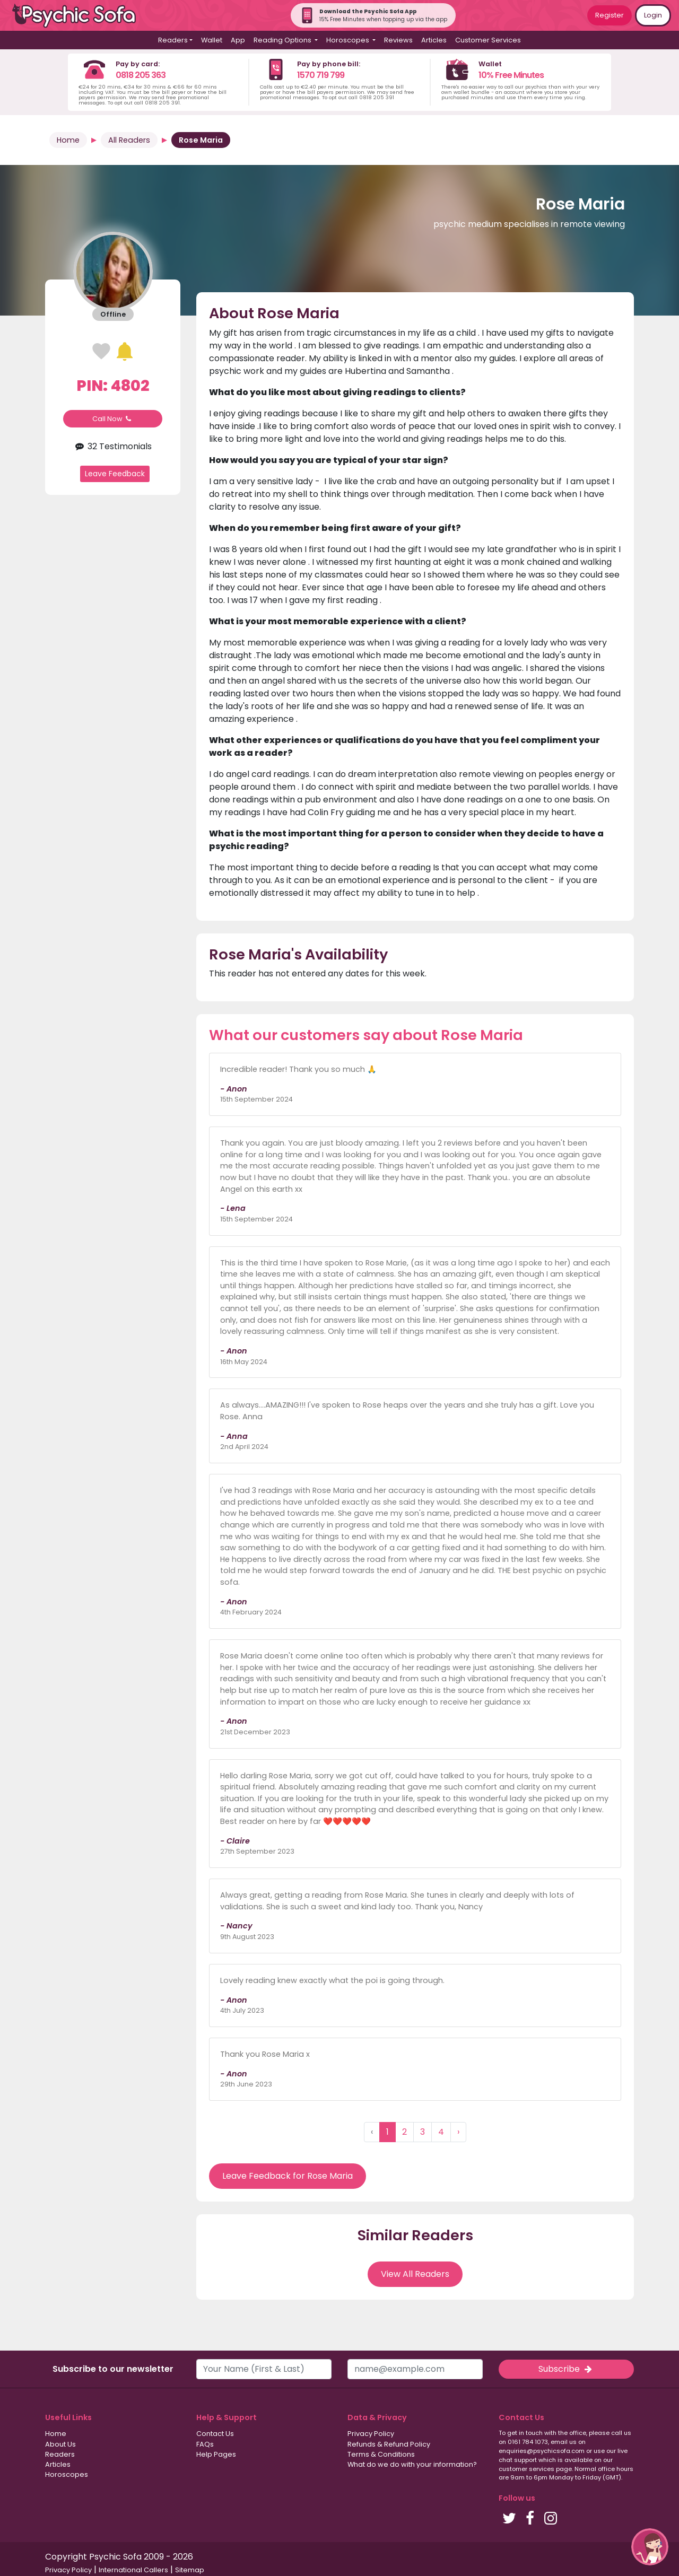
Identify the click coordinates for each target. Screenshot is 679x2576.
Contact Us (215, 2433)
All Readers (129, 140)
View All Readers (415, 2274)
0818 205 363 (141, 75)
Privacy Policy (370, 2433)
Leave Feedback (115, 473)
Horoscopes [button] (348, 40)
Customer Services (488, 40)
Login (653, 15)
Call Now (113, 418)
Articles (434, 40)
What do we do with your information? (412, 2464)
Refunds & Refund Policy (388, 2444)
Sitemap (189, 2569)
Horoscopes (66, 2474)
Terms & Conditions (381, 2454)
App (238, 40)
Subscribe (566, 2369)
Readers (60, 2454)
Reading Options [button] (283, 40)
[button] (649, 2546)
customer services (526, 2469)
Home (68, 140)
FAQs (205, 2444)
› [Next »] (458, 2132)
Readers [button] (173, 40)
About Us (60, 2444)
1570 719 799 (320, 75)
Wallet (211, 40)
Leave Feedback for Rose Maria (287, 2176)
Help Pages (216, 2454)
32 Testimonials (113, 446)
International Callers (133, 2569)
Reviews (398, 40)
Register (609, 15)
